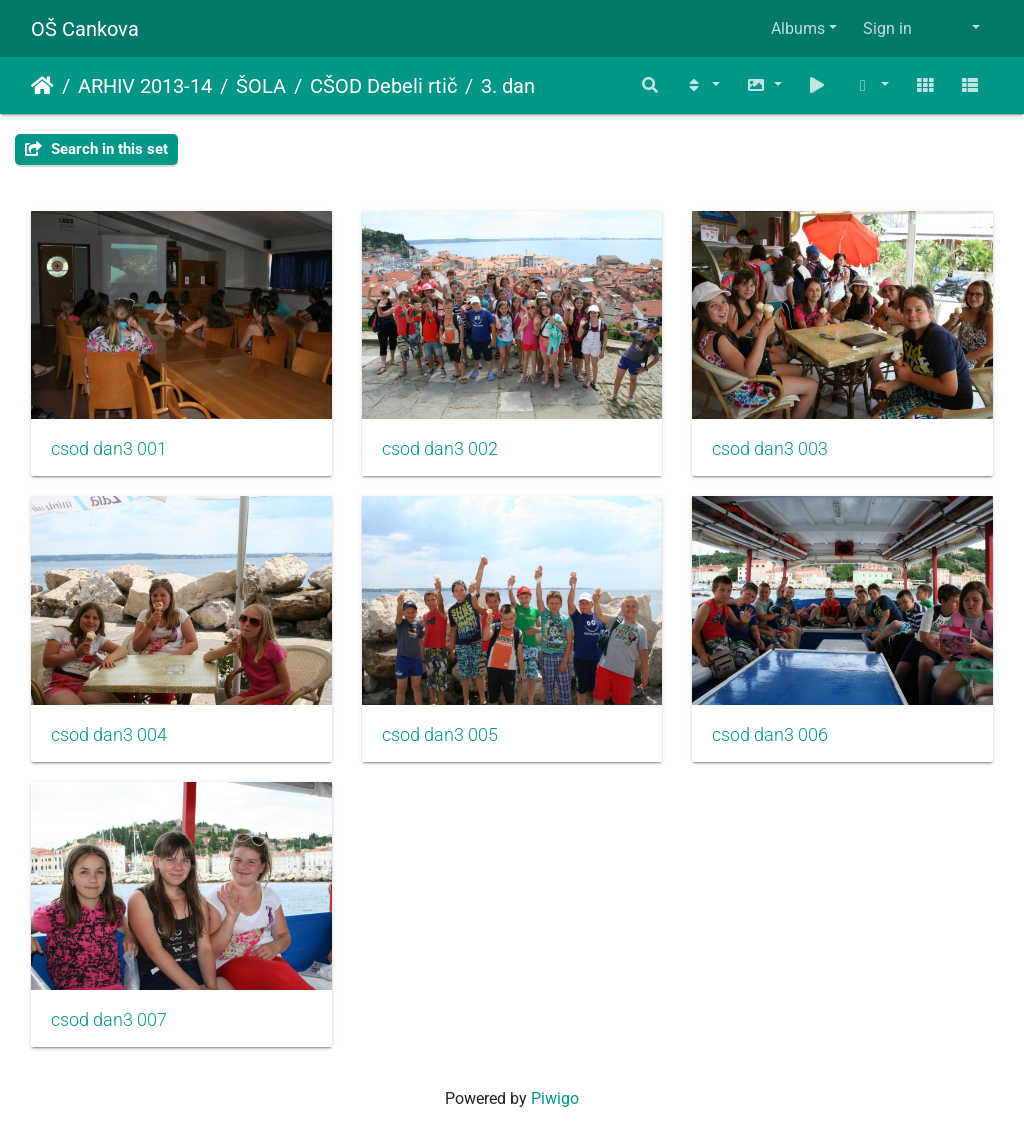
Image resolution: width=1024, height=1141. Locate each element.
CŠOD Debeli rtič (383, 86)
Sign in (887, 28)
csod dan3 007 (109, 1020)
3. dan (508, 86)
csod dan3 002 (440, 449)
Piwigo (555, 1098)
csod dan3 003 (770, 449)
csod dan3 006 (770, 735)
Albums (798, 28)
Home (42, 86)
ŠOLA (261, 86)
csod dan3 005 (440, 735)
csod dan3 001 (109, 449)
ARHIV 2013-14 (145, 86)
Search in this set (96, 149)
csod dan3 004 (109, 735)
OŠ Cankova (85, 29)
